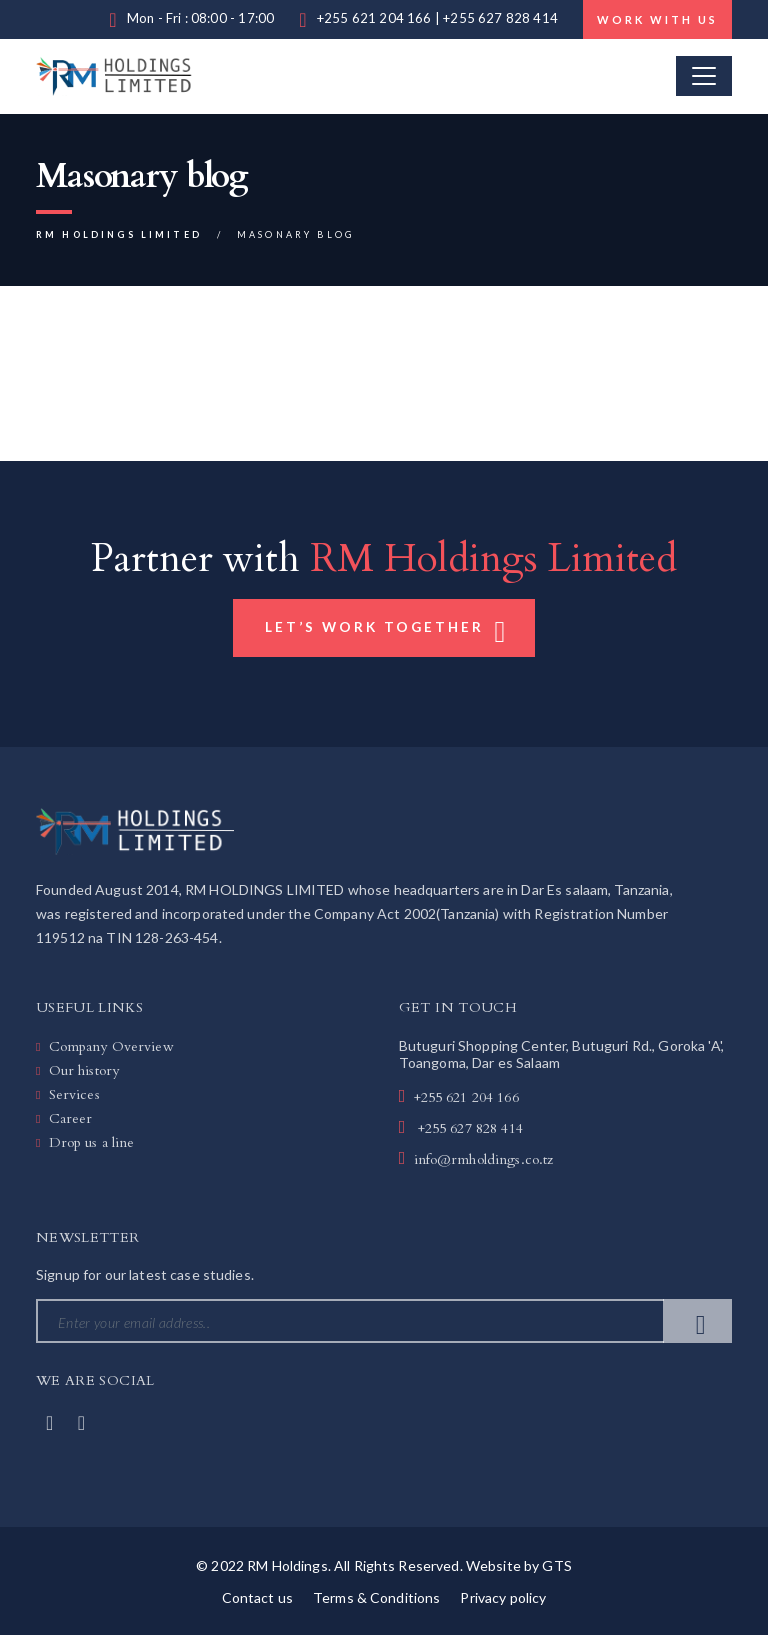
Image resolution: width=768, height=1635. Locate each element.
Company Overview (111, 1046)
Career (71, 1118)
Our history (84, 1070)
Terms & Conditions (377, 1597)
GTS (556, 1565)
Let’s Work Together (387, 630)
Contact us (257, 1597)
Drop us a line (92, 1142)
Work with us (657, 19)
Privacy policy (503, 1597)
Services (74, 1094)
